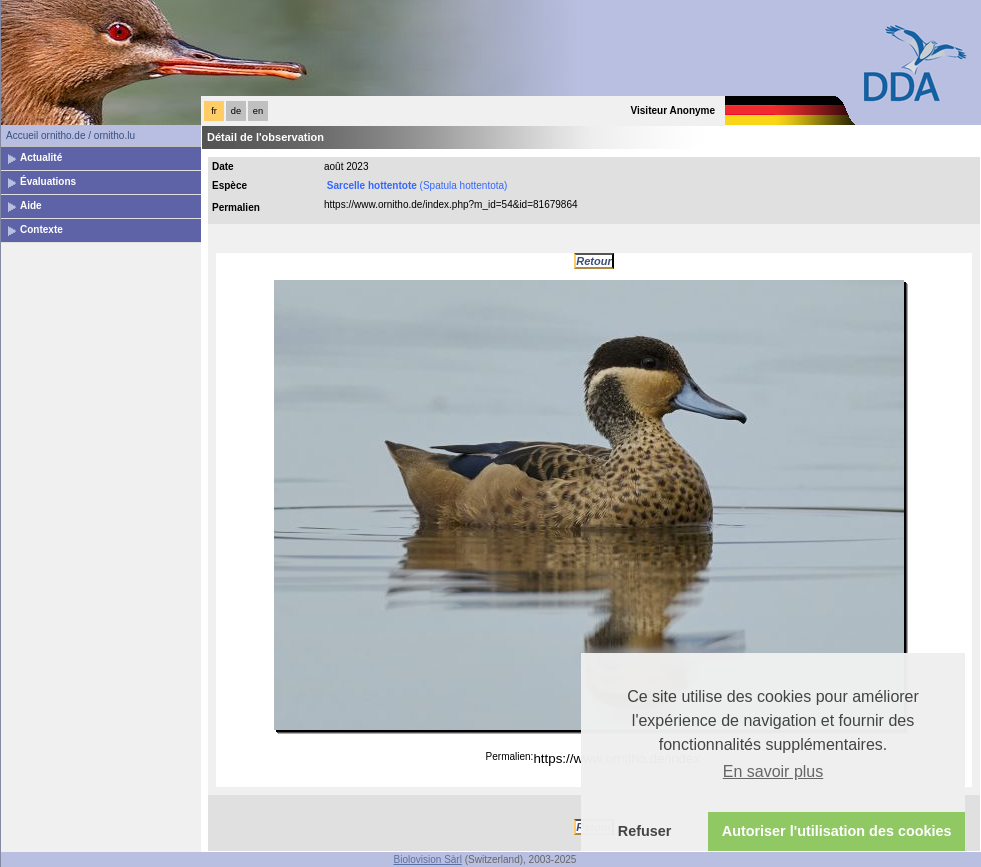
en (258, 111)
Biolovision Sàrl (428, 859)
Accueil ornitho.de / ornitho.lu (70, 135)
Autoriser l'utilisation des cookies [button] (837, 831)
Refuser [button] (645, 831)
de (236, 111)
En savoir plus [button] (773, 771)
